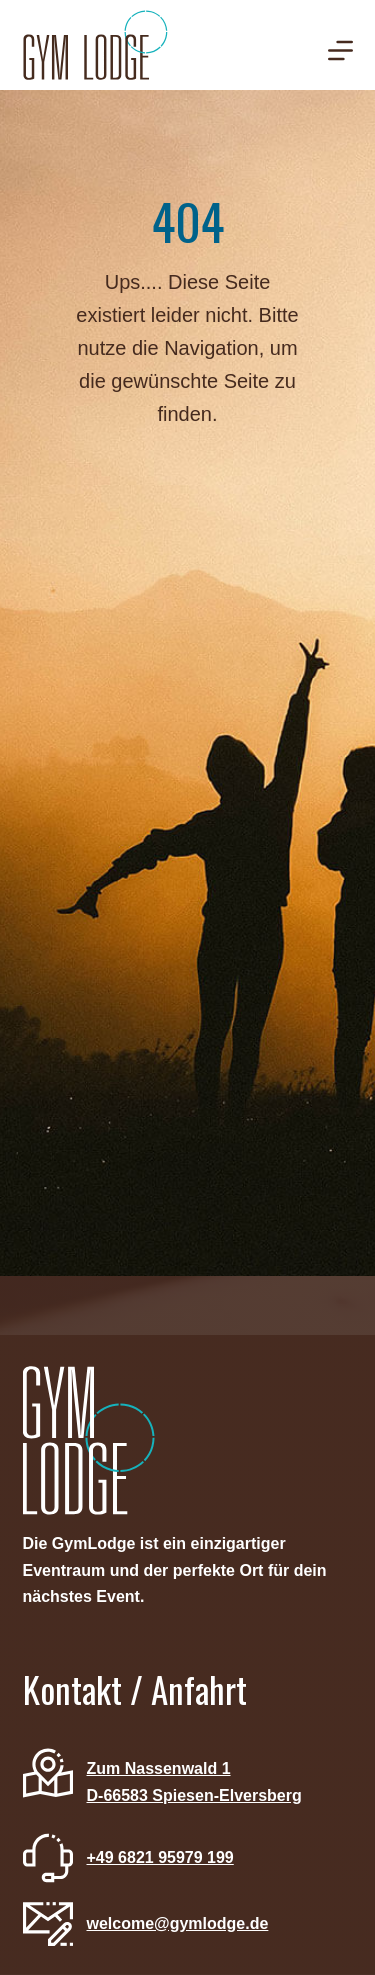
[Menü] (340, 50)
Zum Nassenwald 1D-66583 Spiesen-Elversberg (194, 1781)
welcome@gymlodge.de (178, 1923)
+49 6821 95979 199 (160, 1857)
